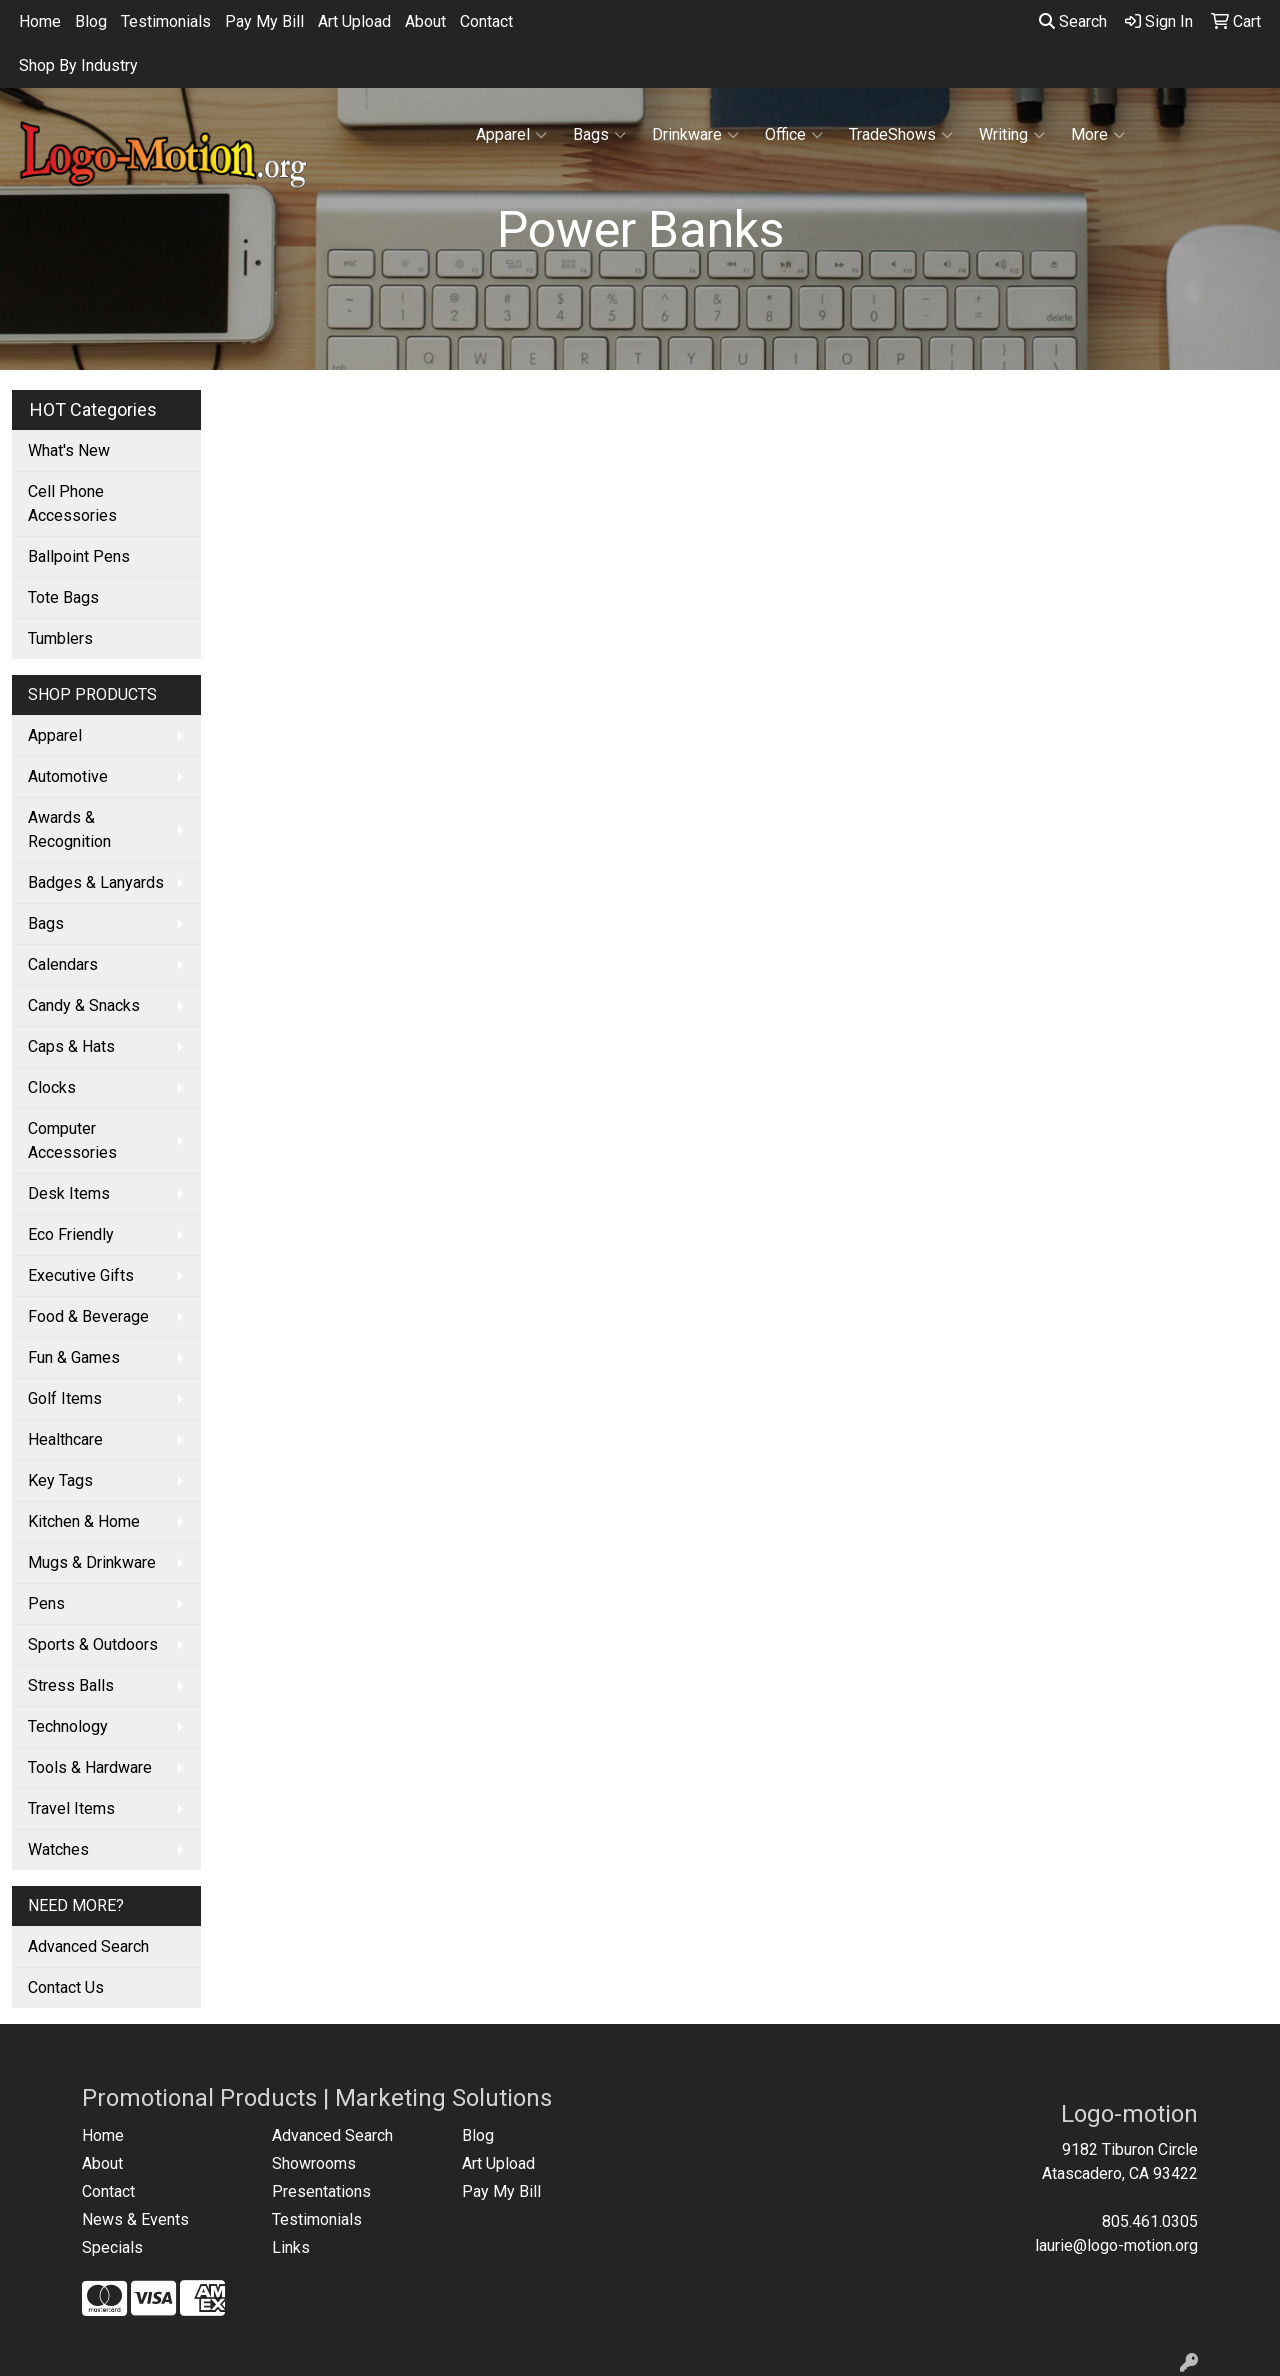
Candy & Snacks (84, 1005)
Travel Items (71, 1808)
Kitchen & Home (84, 1521)
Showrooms (314, 2163)
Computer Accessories (72, 1140)
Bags (599, 135)
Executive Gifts (81, 1275)
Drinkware (695, 135)
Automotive (68, 776)
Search (1073, 21)
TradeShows (901, 135)
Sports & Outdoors (93, 1644)
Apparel (511, 135)
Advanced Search (88, 1946)
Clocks (52, 1087)
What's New (69, 450)
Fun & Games (74, 1357)
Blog (91, 21)
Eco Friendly (71, 1234)
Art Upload (354, 21)
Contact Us (66, 1987)
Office (794, 135)
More (1098, 135)
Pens (46, 1603)
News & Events (135, 2219)
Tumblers (60, 638)
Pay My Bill (264, 21)
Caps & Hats (71, 1046)
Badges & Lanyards (96, 882)
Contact (486, 21)
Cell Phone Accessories (72, 503)
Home (40, 21)
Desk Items (69, 1193)
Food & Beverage (88, 1316)
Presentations (321, 2191)
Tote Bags (63, 597)
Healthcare (65, 1439)
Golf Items (65, 1398)
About (425, 21)
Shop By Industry (78, 65)
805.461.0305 (1150, 2221)
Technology (68, 1726)
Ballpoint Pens (79, 556)
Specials (112, 2247)
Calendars (63, 964)
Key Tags (60, 1480)
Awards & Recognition (69, 829)
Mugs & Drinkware (92, 1562)
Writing (1012, 135)
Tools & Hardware (90, 1767)
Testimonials (166, 21)
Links (291, 2247)
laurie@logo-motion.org (1116, 2245)
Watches (58, 1849)
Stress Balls (71, 1685)
